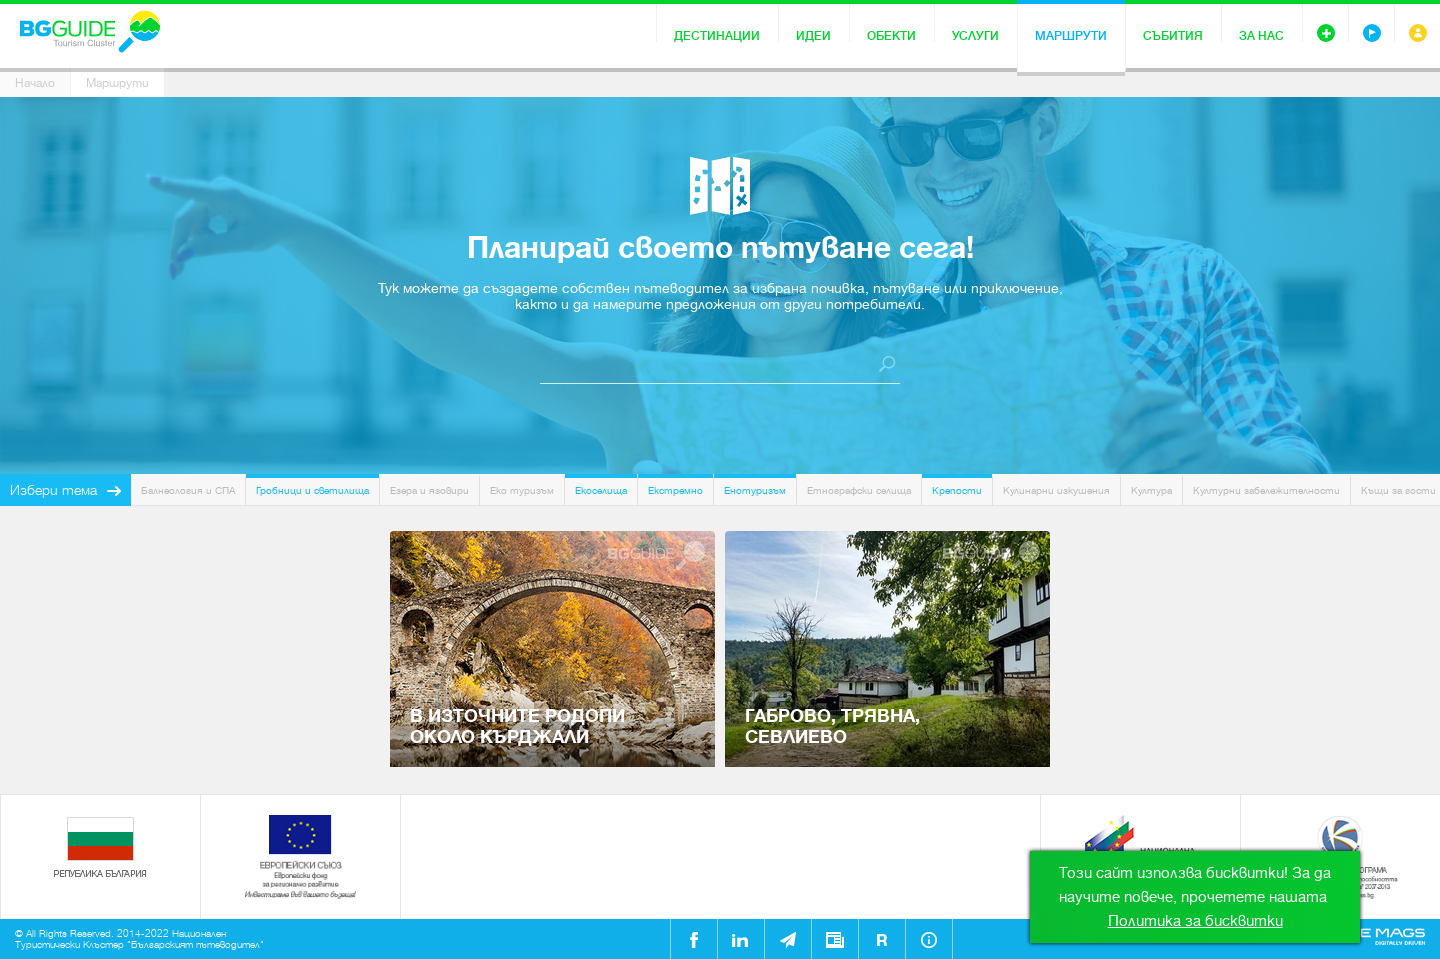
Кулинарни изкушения (1056, 490)
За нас (1261, 36)
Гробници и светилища (312, 490)
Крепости (957, 490)
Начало (35, 83)
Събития (1173, 36)
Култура (1151, 490)
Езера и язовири (429, 490)
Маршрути (1071, 36)
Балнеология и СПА (188, 490)
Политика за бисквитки (1195, 921)
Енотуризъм (755, 490)
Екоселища (601, 490)
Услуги (975, 36)
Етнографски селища (859, 490)
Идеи (813, 36)
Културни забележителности (1266, 490)
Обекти (891, 36)
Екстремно (675, 490)
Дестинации (717, 36)
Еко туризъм (522, 490)
